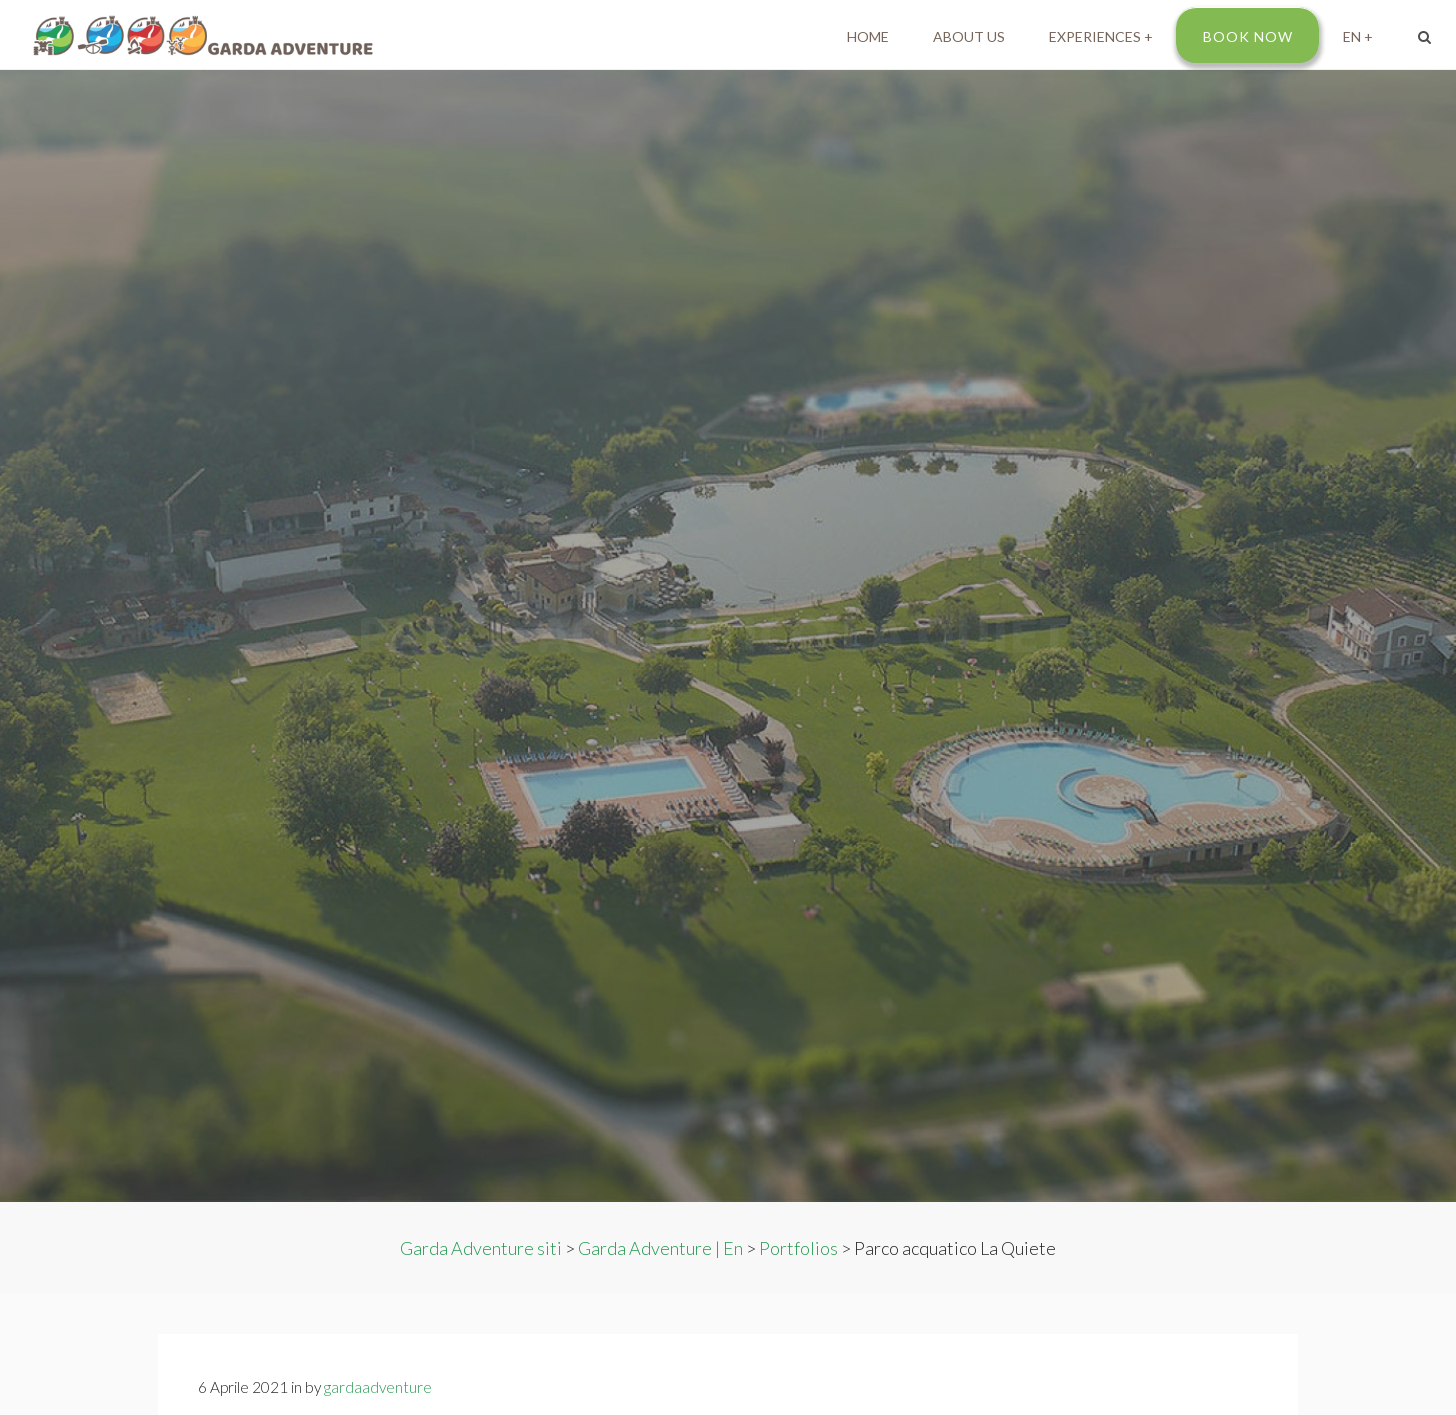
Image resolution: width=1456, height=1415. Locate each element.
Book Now (1248, 36)
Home (868, 36)
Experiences (1095, 36)
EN (1352, 36)
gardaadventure (378, 1387)
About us (969, 36)
